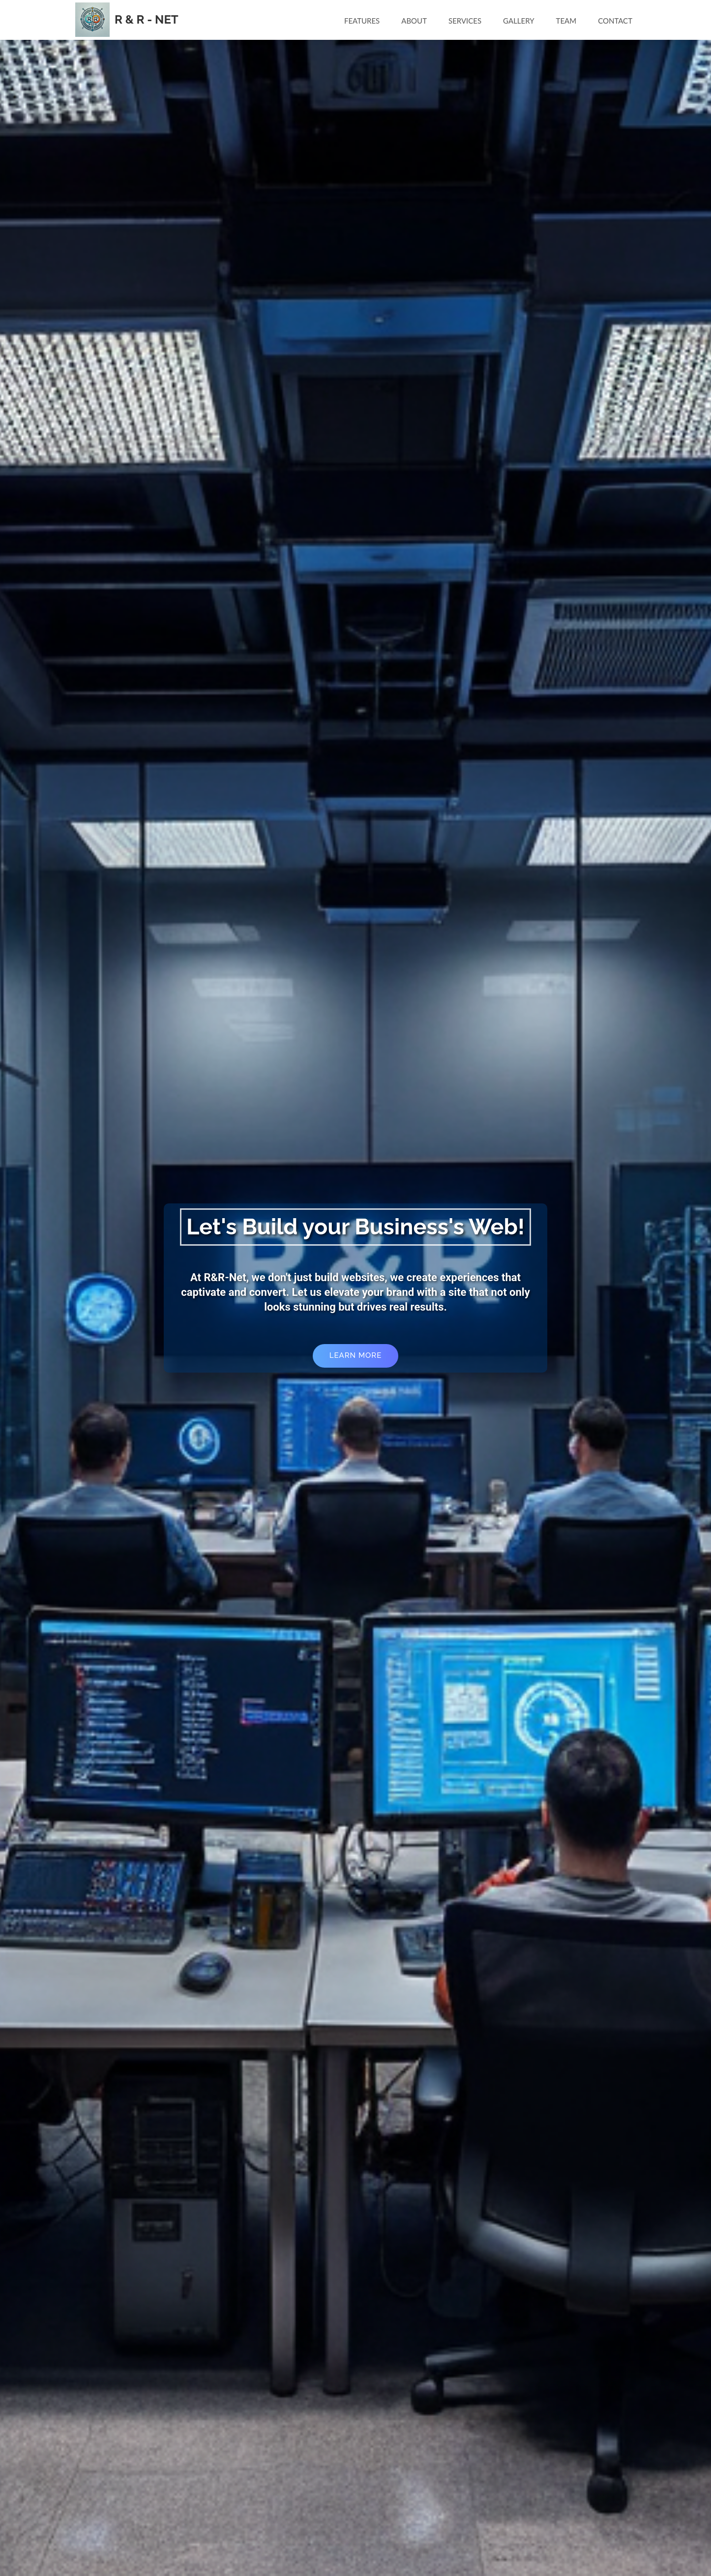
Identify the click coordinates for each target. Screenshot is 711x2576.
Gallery (518, 20)
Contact (615, 20)
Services (464, 20)
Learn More (355, 1355)
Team (566, 20)
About (414, 20)
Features (362, 20)
